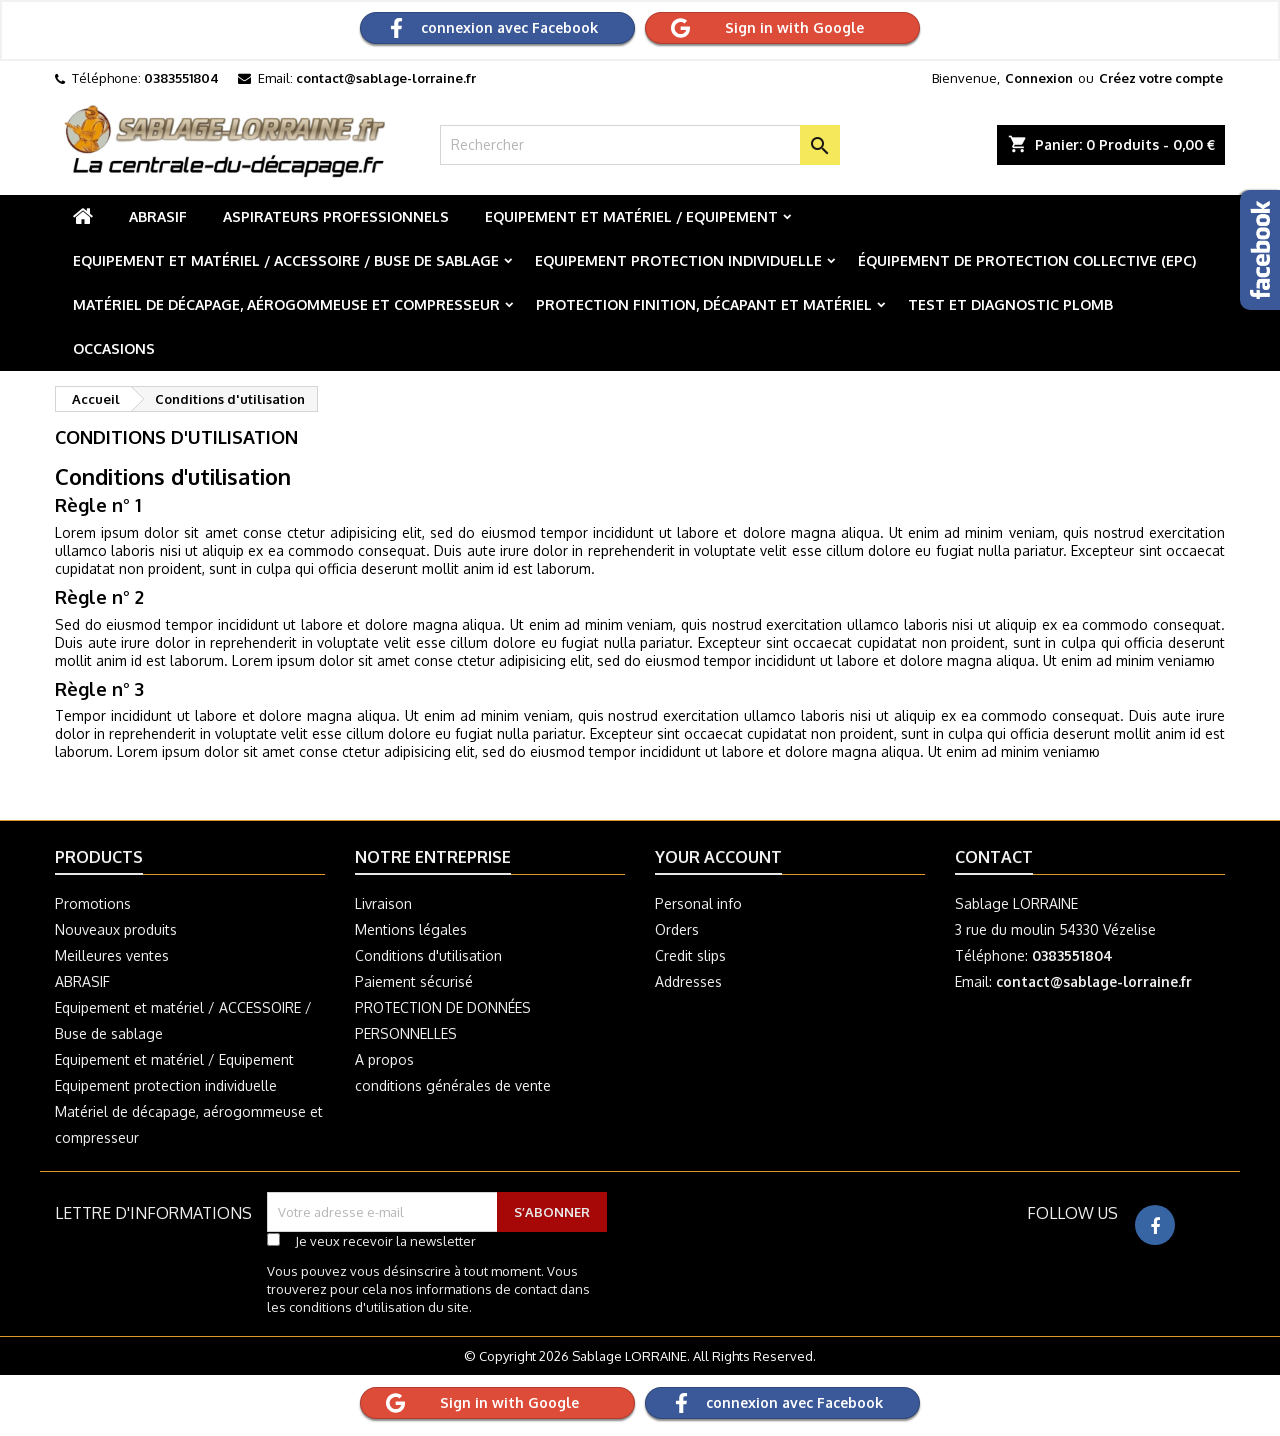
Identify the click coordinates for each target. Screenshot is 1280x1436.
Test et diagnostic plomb (1010, 304)
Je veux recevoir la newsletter (385, 1241)
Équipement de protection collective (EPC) (1027, 260)
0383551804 (181, 78)
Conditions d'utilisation (428, 955)
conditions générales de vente (453, 1085)
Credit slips (690, 955)
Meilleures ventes (112, 955)
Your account (718, 857)
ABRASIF (158, 216)
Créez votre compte (1161, 78)
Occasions (114, 348)
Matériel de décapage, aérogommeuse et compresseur (286, 304)
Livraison (383, 903)
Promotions (93, 903)
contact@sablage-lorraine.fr (386, 78)
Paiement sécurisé (414, 981)
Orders (677, 929)
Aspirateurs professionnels (336, 216)
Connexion (1039, 78)
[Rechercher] (640, 145)
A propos (384, 1059)
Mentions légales (411, 929)
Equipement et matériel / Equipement (631, 216)
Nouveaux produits (116, 929)
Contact (994, 857)
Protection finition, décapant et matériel (704, 304)
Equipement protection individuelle (678, 260)
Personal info (698, 903)
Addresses (688, 981)
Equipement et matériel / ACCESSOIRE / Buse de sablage (286, 260)
